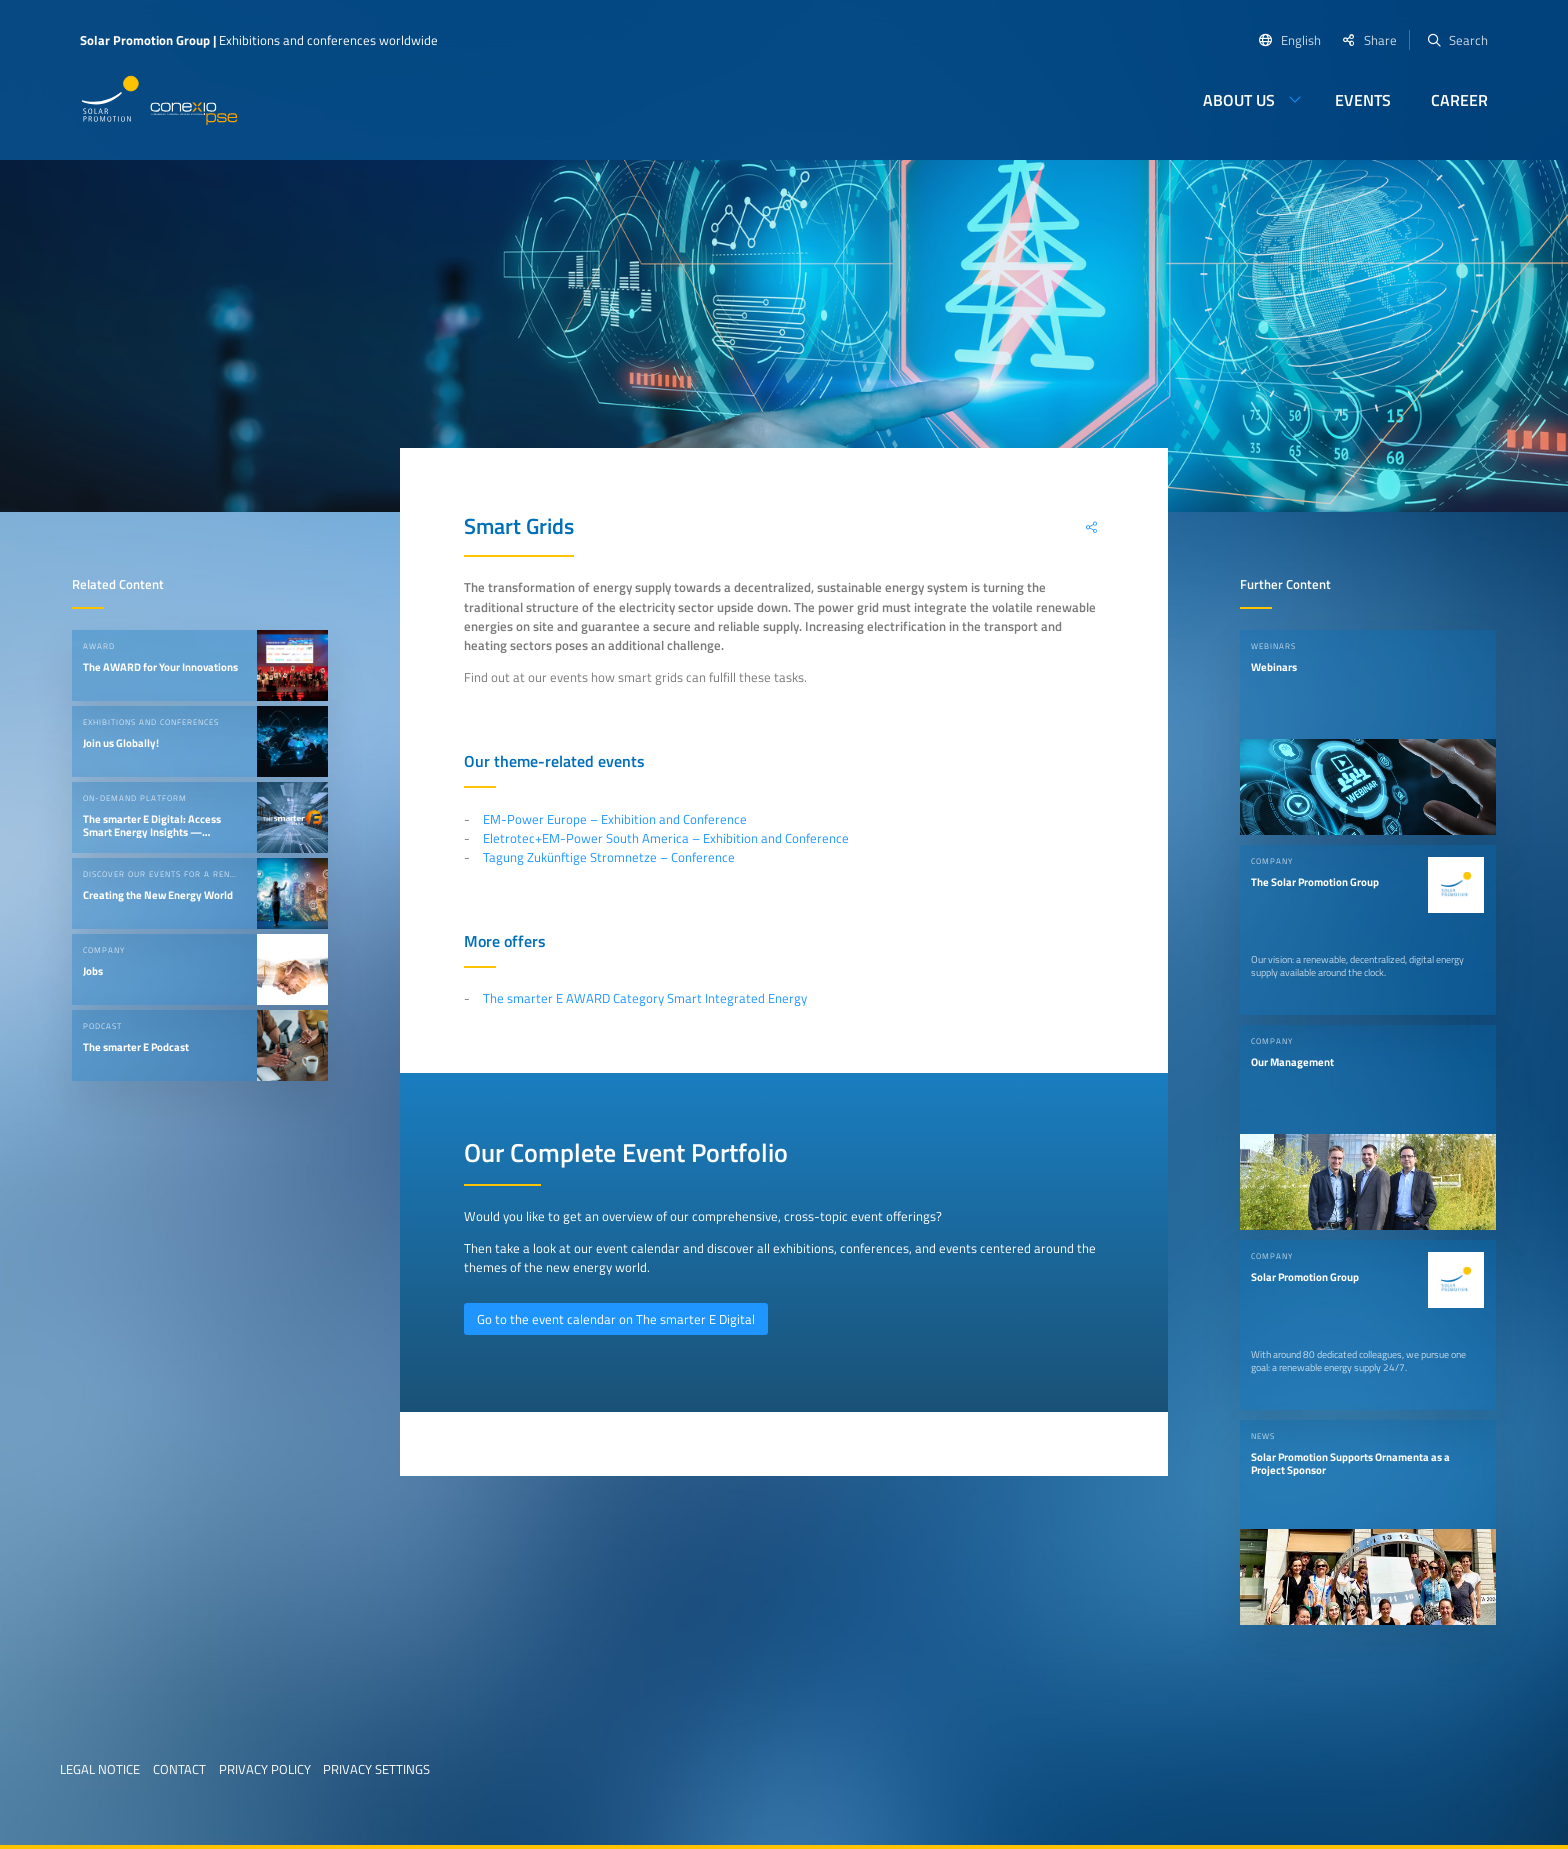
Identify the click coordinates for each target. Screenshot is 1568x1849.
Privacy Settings (376, 1769)
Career (1459, 100)
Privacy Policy (265, 1769)
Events (1363, 100)
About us (1239, 100)
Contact (179, 1769)
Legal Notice (100, 1769)
